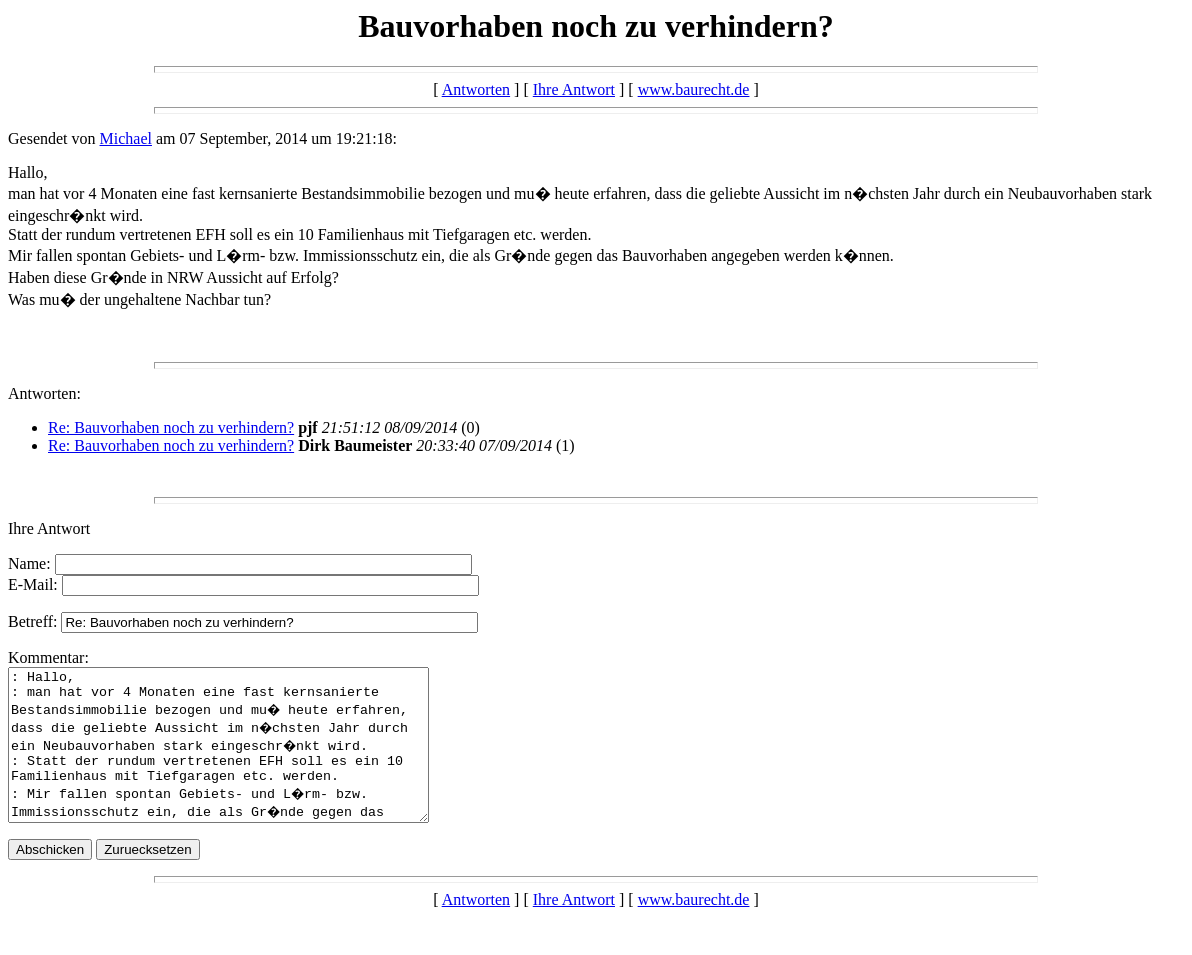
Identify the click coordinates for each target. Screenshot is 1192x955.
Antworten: (44, 393)
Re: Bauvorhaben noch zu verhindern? (171, 427)
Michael (126, 138)
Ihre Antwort (574, 89)
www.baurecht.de (694, 89)
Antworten (476, 89)
